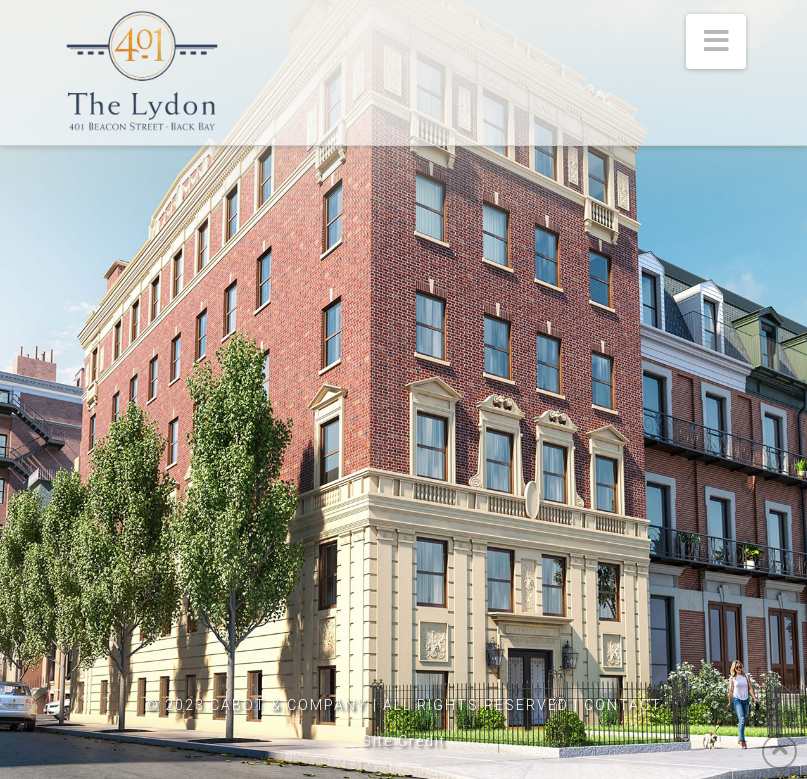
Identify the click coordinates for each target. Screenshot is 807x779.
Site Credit (404, 741)
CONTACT (623, 705)
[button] (716, 41)
